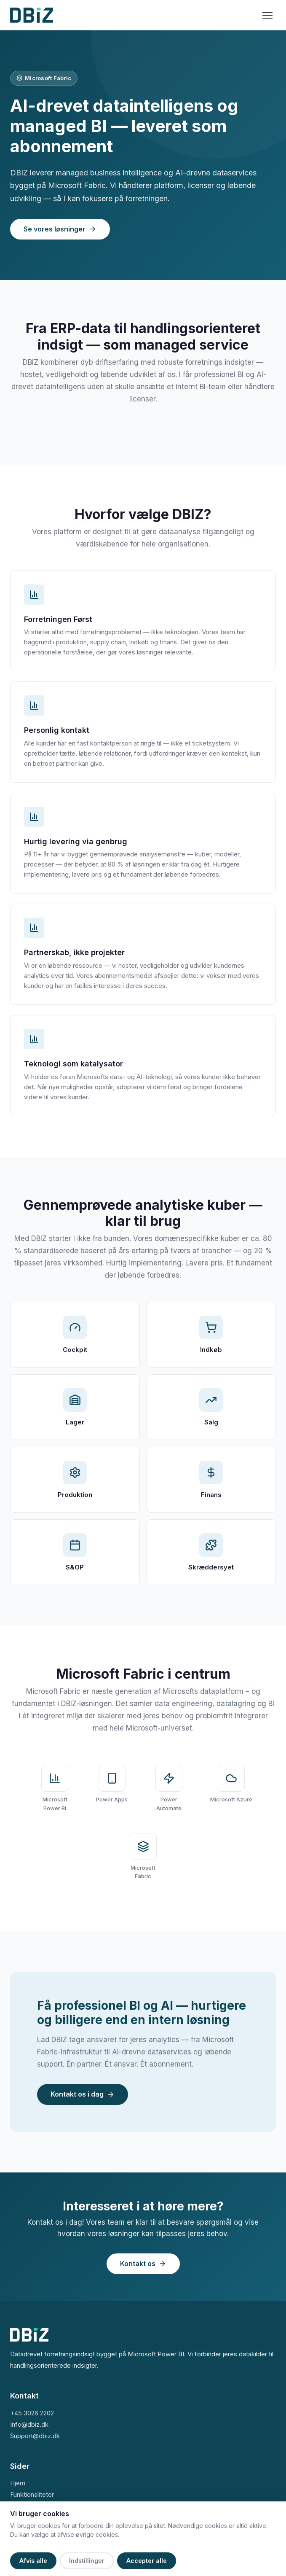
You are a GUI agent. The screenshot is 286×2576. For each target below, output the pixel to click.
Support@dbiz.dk (35, 2436)
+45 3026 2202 (32, 2413)
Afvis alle (33, 2560)
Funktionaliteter (32, 2494)
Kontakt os (143, 2263)
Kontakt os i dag (83, 2094)
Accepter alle (146, 2560)
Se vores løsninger (60, 229)
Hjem (17, 2483)
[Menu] (267, 15)
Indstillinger (86, 2560)
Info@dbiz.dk (29, 2424)
